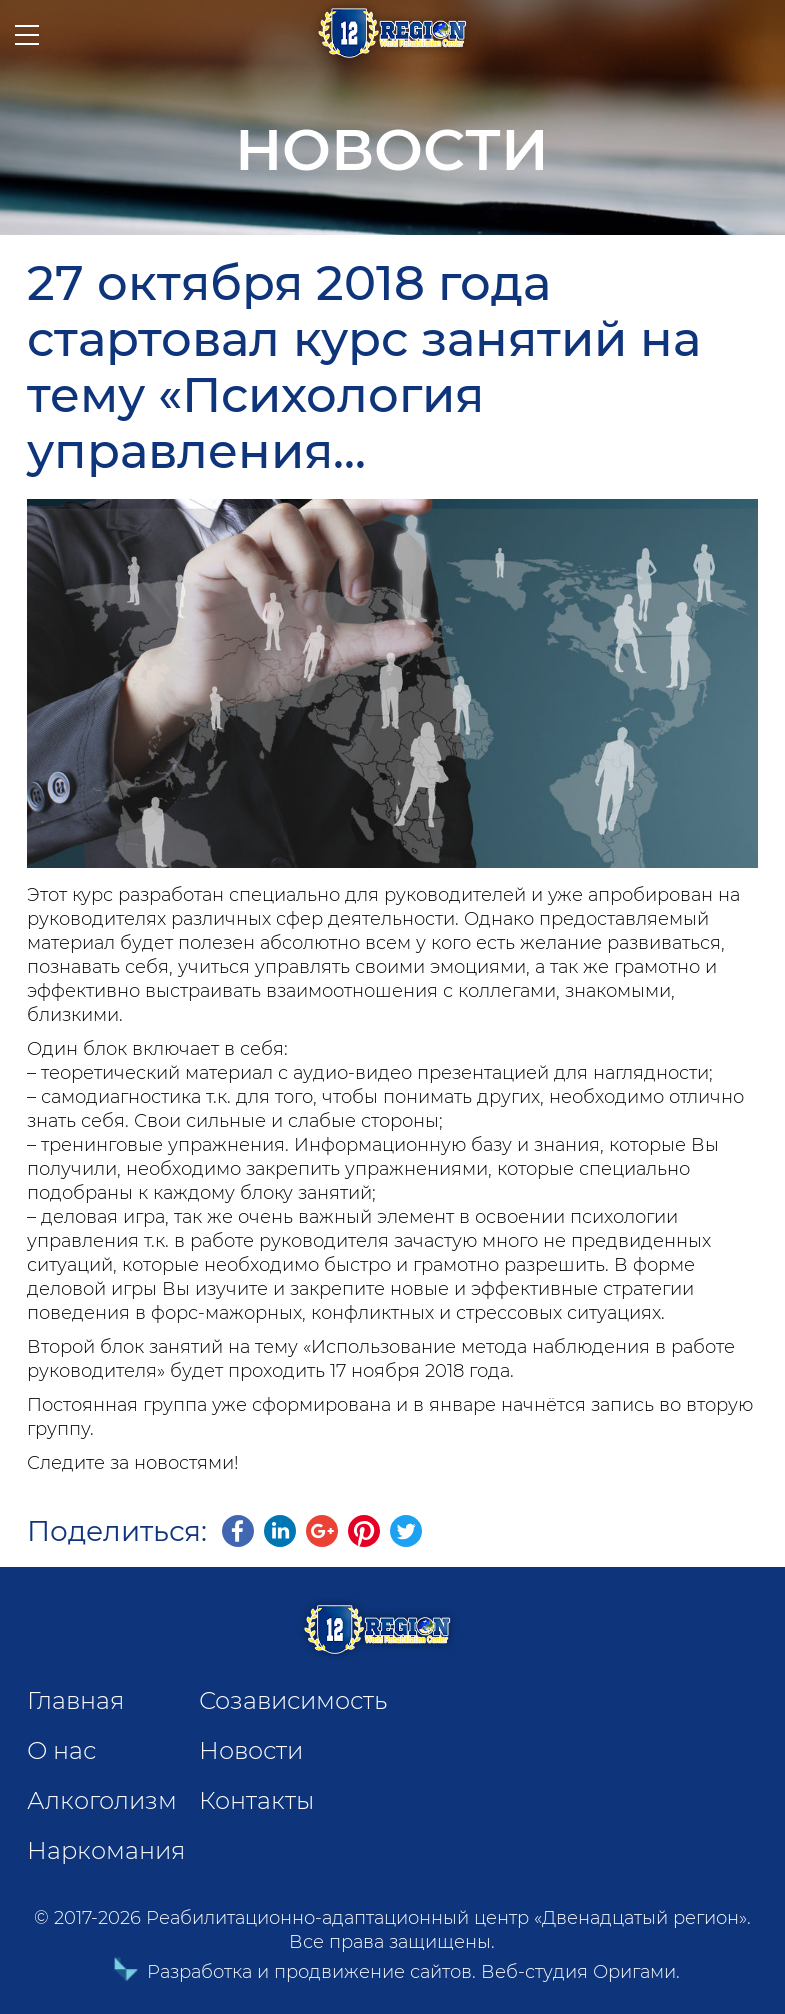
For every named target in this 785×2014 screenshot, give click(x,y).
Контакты (256, 1800)
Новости (251, 1750)
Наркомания (106, 1850)
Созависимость (293, 1700)
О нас (61, 1750)
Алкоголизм (102, 1800)
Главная (75, 1700)
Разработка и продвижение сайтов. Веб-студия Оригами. (392, 1972)
